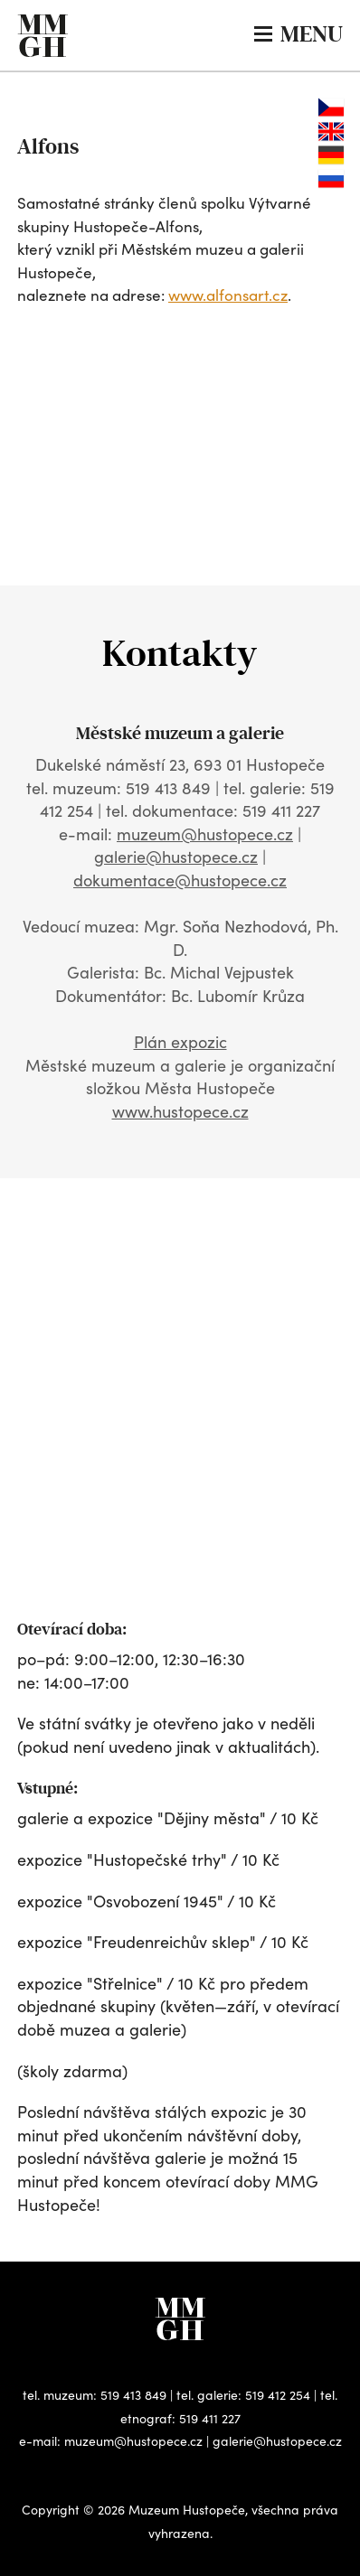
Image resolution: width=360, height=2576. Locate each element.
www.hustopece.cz (180, 1111)
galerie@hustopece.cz (176, 856)
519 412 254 (277, 2394)
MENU (298, 34)
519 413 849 (133, 2394)
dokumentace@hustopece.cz (180, 880)
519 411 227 (210, 2418)
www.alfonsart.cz (228, 295)
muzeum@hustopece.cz (205, 834)
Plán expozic (180, 1042)
